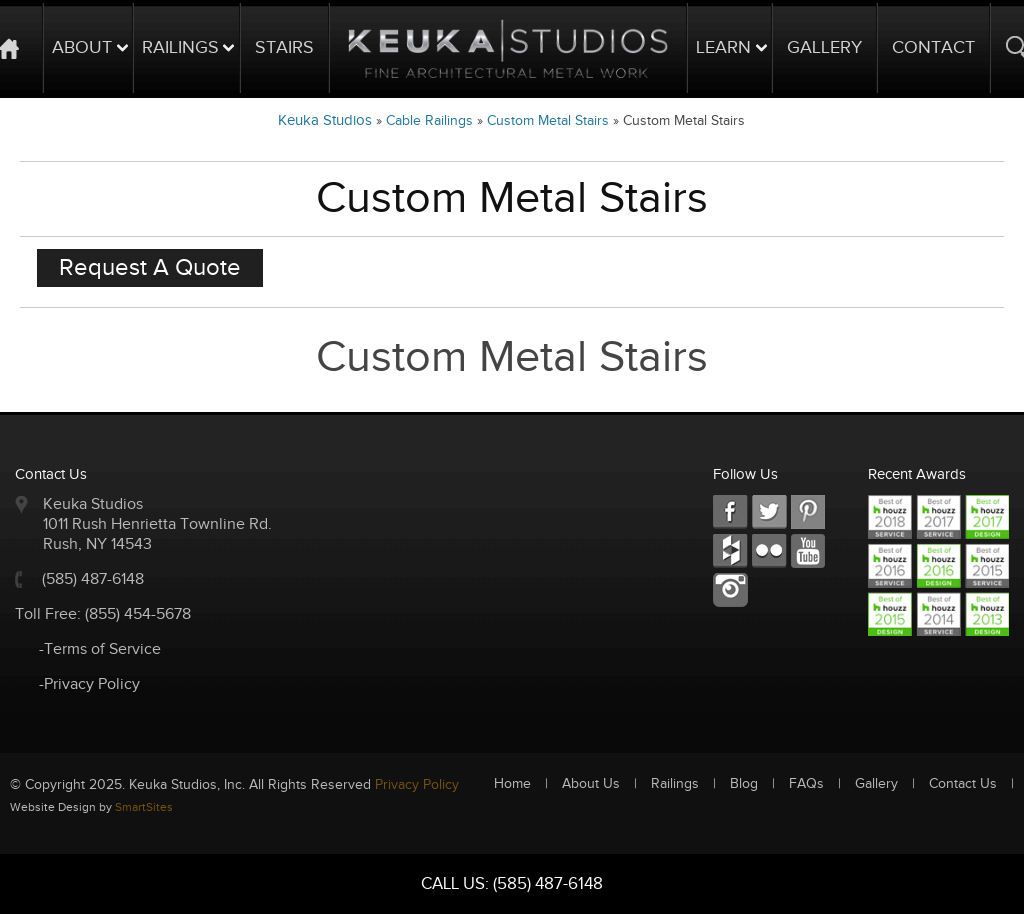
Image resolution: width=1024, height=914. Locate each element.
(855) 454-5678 (138, 614)
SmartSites (144, 807)
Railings (180, 47)
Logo (508, 48)
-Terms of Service (100, 649)
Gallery (824, 47)
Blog (744, 784)
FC (730, 551)
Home (512, 784)
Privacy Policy (417, 785)
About (82, 47)
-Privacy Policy (89, 684)
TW (769, 512)
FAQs (806, 784)
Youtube (808, 551)
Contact (933, 47)
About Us (591, 784)
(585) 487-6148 (93, 579)
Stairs (284, 47)
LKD (808, 512)
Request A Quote (150, 268)
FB (730, 512)
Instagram (730, 590)
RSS (769, 551)
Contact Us (963, 784)
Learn (723, 47)
